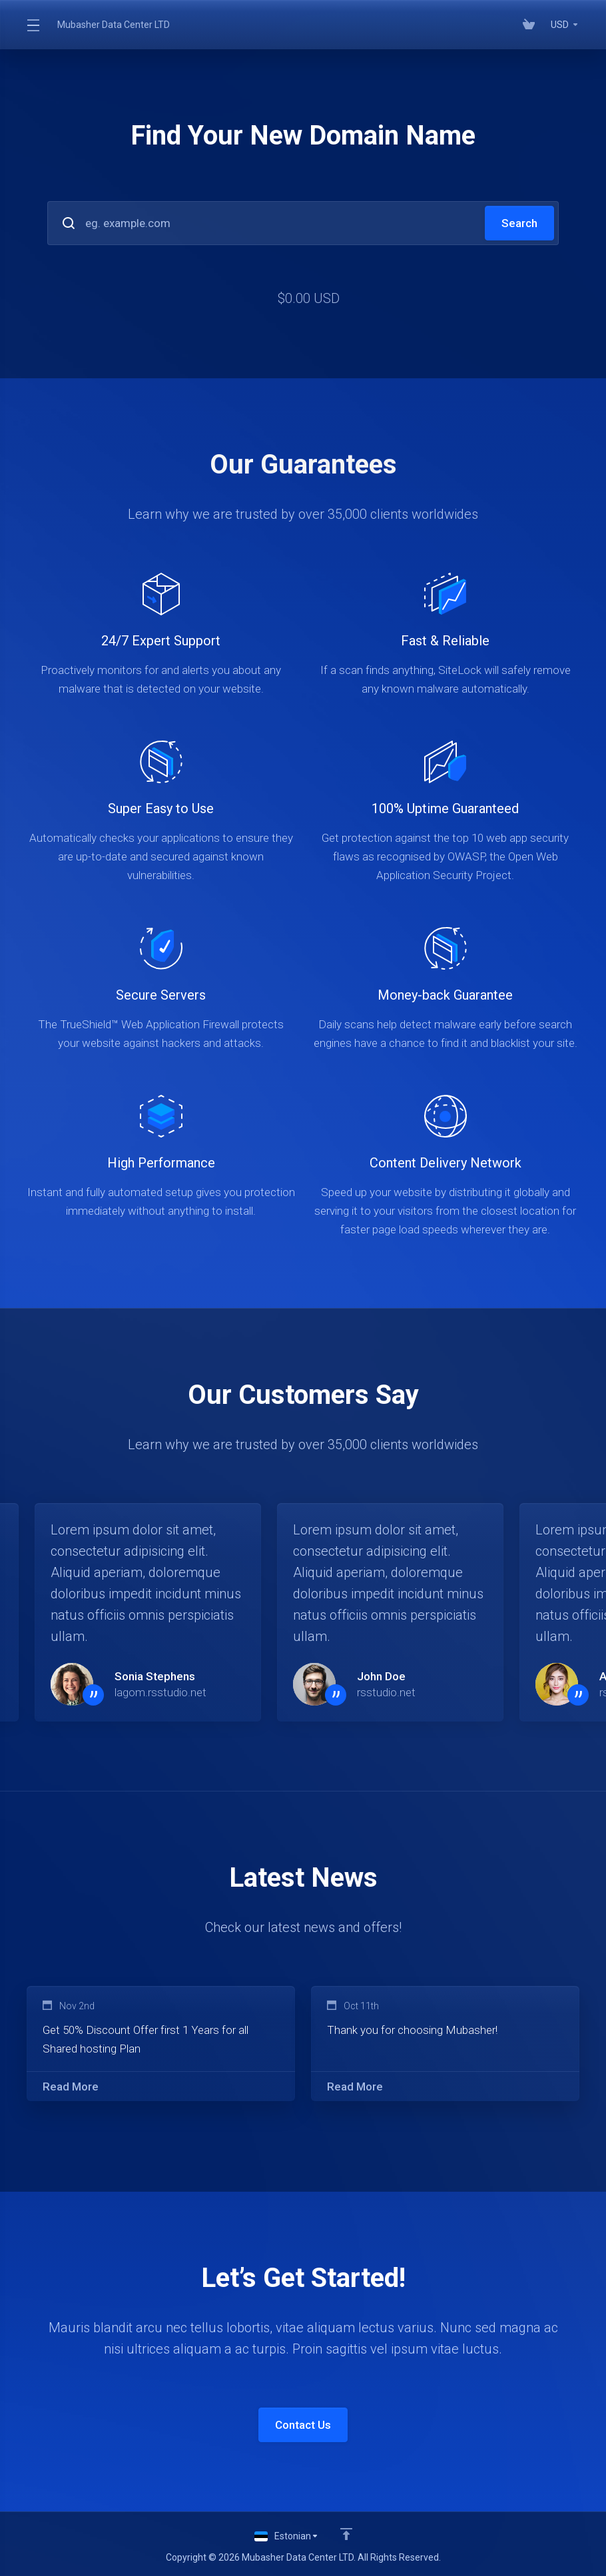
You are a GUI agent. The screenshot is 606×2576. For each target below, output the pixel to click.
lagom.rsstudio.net (160, 1692)
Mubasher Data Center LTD (113, 24)
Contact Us (303, 2424)
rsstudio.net (386, 1692)
